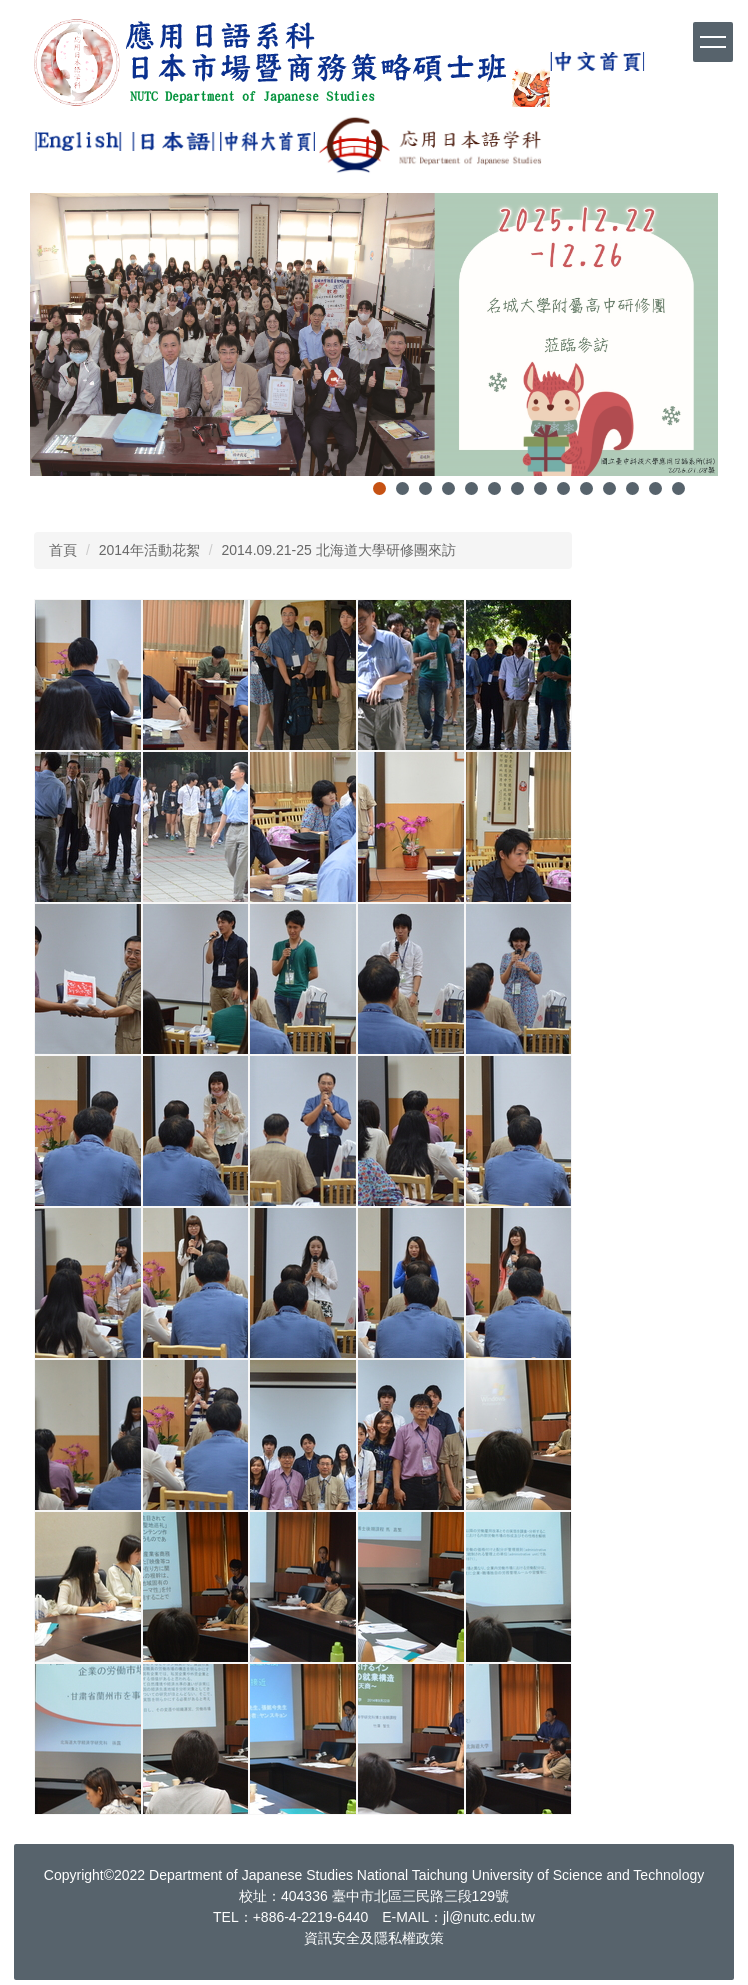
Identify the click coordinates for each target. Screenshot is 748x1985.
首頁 (63, 550)
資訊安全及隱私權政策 (374, 1938)
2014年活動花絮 (149, 550)
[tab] (379, 488)
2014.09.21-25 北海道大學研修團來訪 (339, 550)
